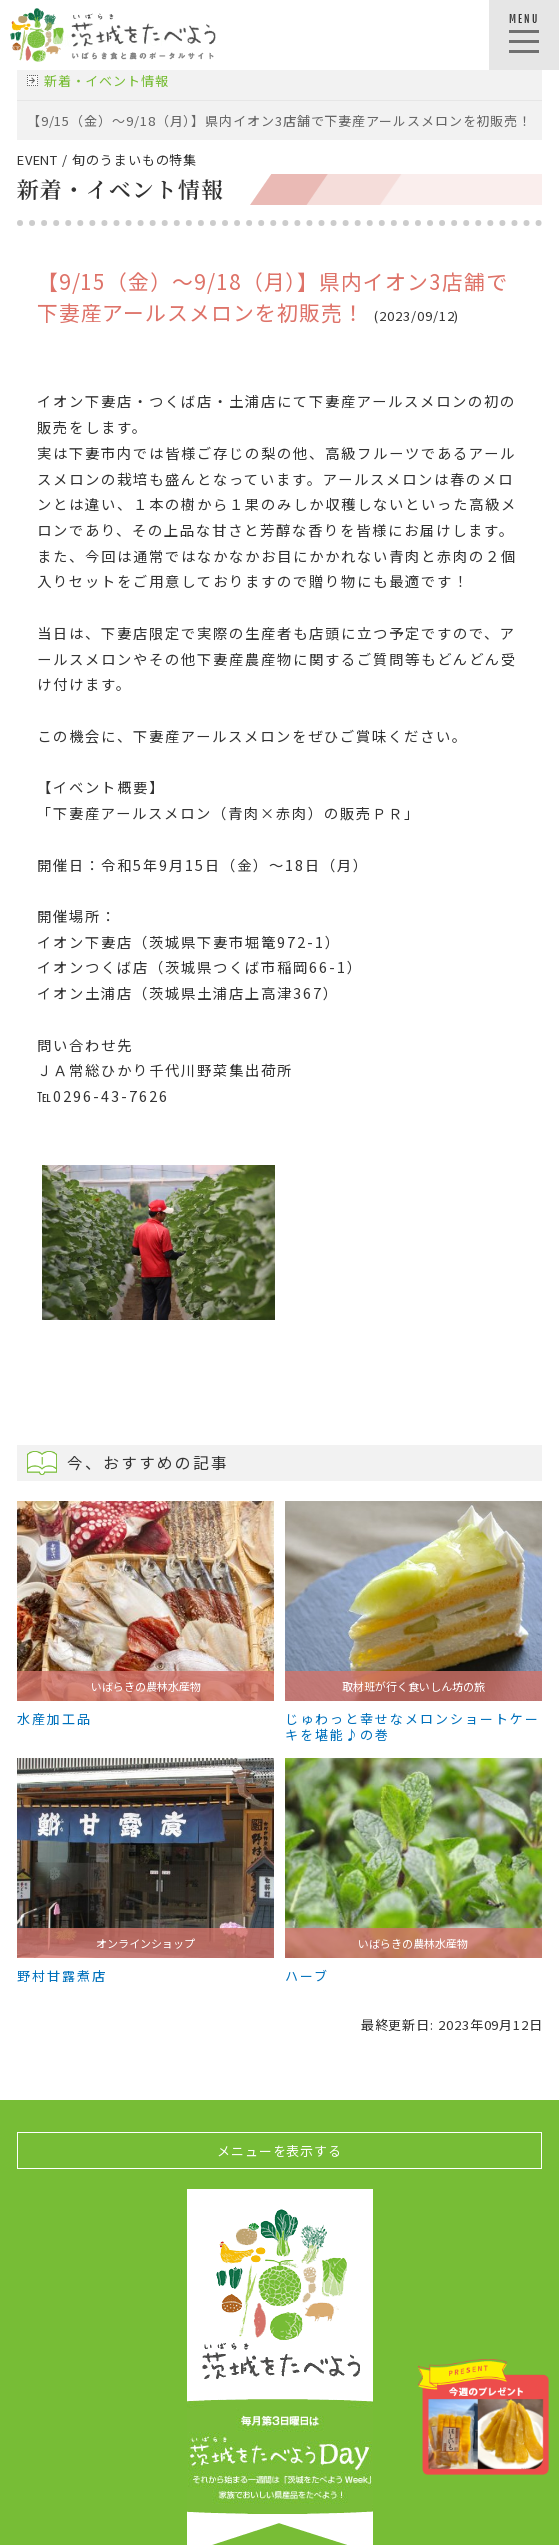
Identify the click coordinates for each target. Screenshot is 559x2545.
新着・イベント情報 (106, 80)
